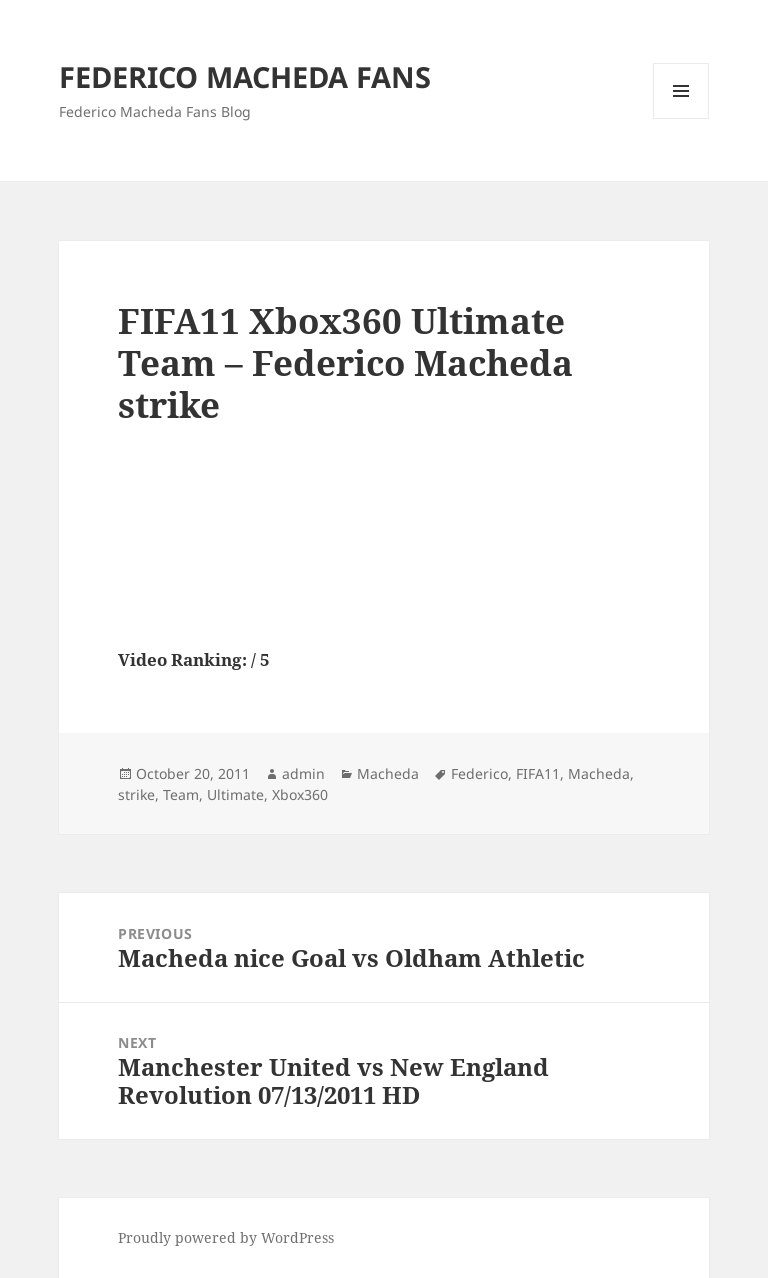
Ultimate (235, 794)
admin (303, 773)
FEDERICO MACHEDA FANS (245, 76)
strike (136, 794)
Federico (479, 773)
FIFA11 (538, 773)
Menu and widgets (681, 118)
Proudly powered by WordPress (226, 1237)
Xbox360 (300, 794)
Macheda (388, 773)
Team (181, 794)
